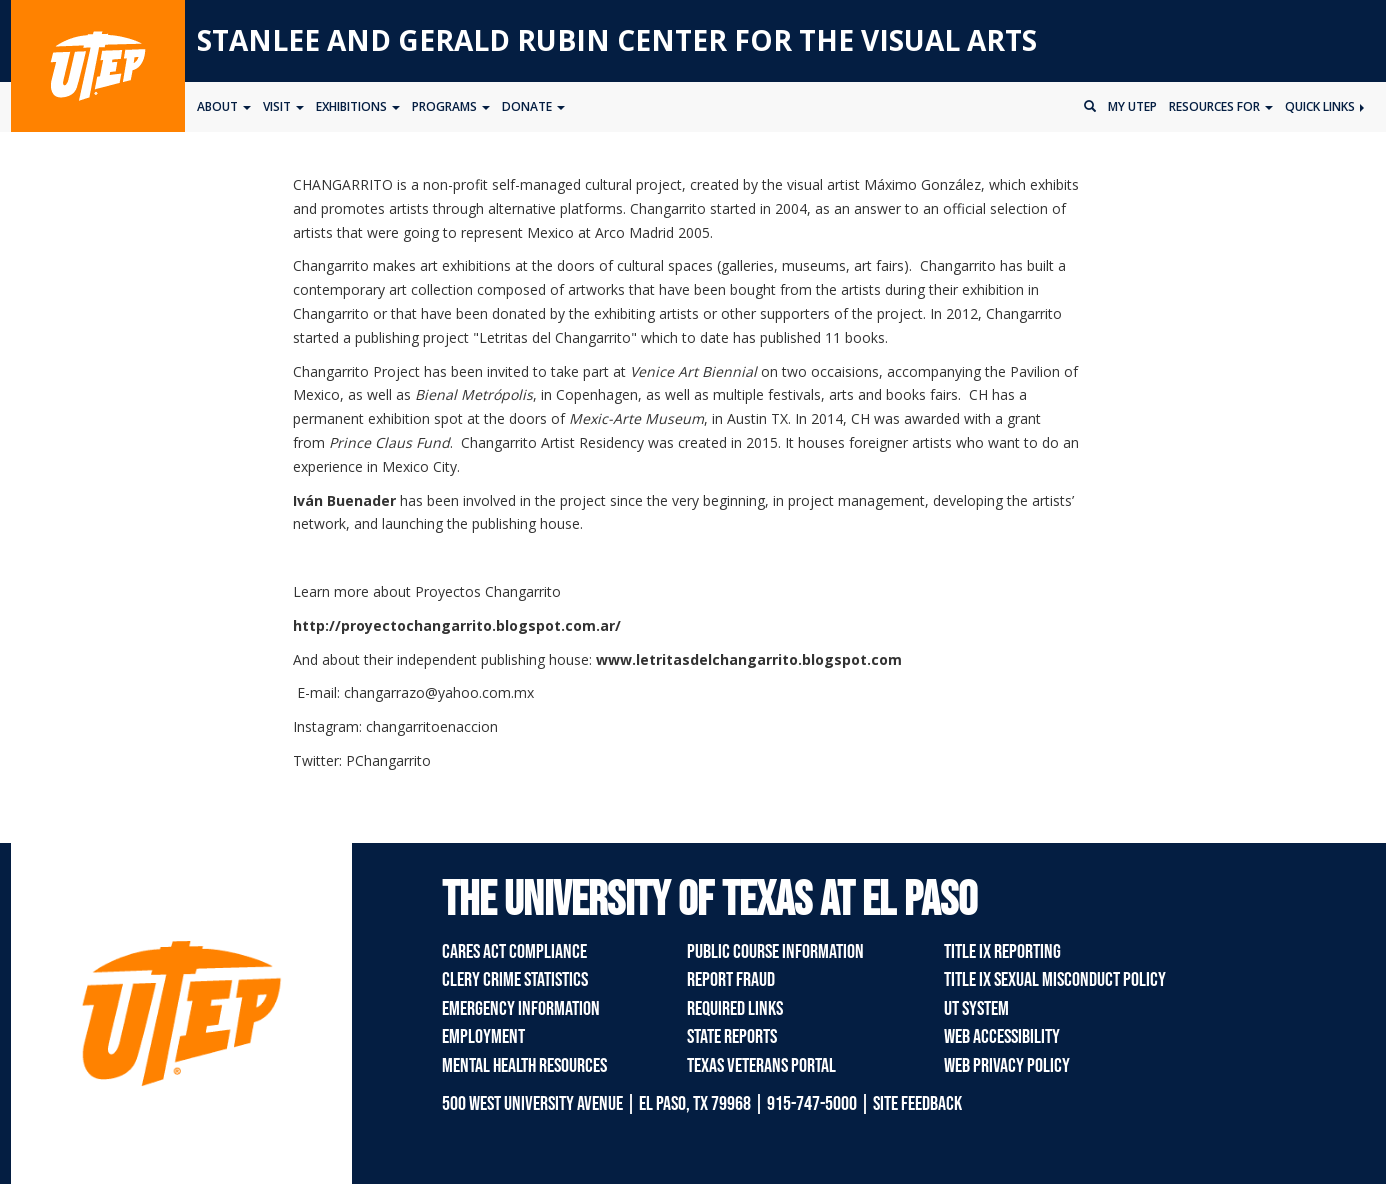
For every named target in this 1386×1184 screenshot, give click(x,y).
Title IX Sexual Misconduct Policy (1055, 980)
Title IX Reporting (1002, 952)
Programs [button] (451, 106)
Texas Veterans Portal (761, 1066)
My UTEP (1132, 106)
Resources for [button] (1221, 106)
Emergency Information (521, 1009)
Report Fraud (731, 980)
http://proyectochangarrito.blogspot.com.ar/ (457, 625)
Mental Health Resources (524, 1066)
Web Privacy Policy (1007, 1066)
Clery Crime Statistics (515, 980)
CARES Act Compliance (514, 952)
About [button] (224, 106)
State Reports (732, 1037)
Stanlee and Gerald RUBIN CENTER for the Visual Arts (617, 40)
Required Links (735, 1009)
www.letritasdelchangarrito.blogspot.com (749, 659)
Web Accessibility (1002, 1037)
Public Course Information (775, 952)
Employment (483, 1037)
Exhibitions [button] (358, 106)
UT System (976, 1009)
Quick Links (1324, 106)
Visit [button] (283, 106)
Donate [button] (533, 106)
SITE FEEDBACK (917, 1104)
